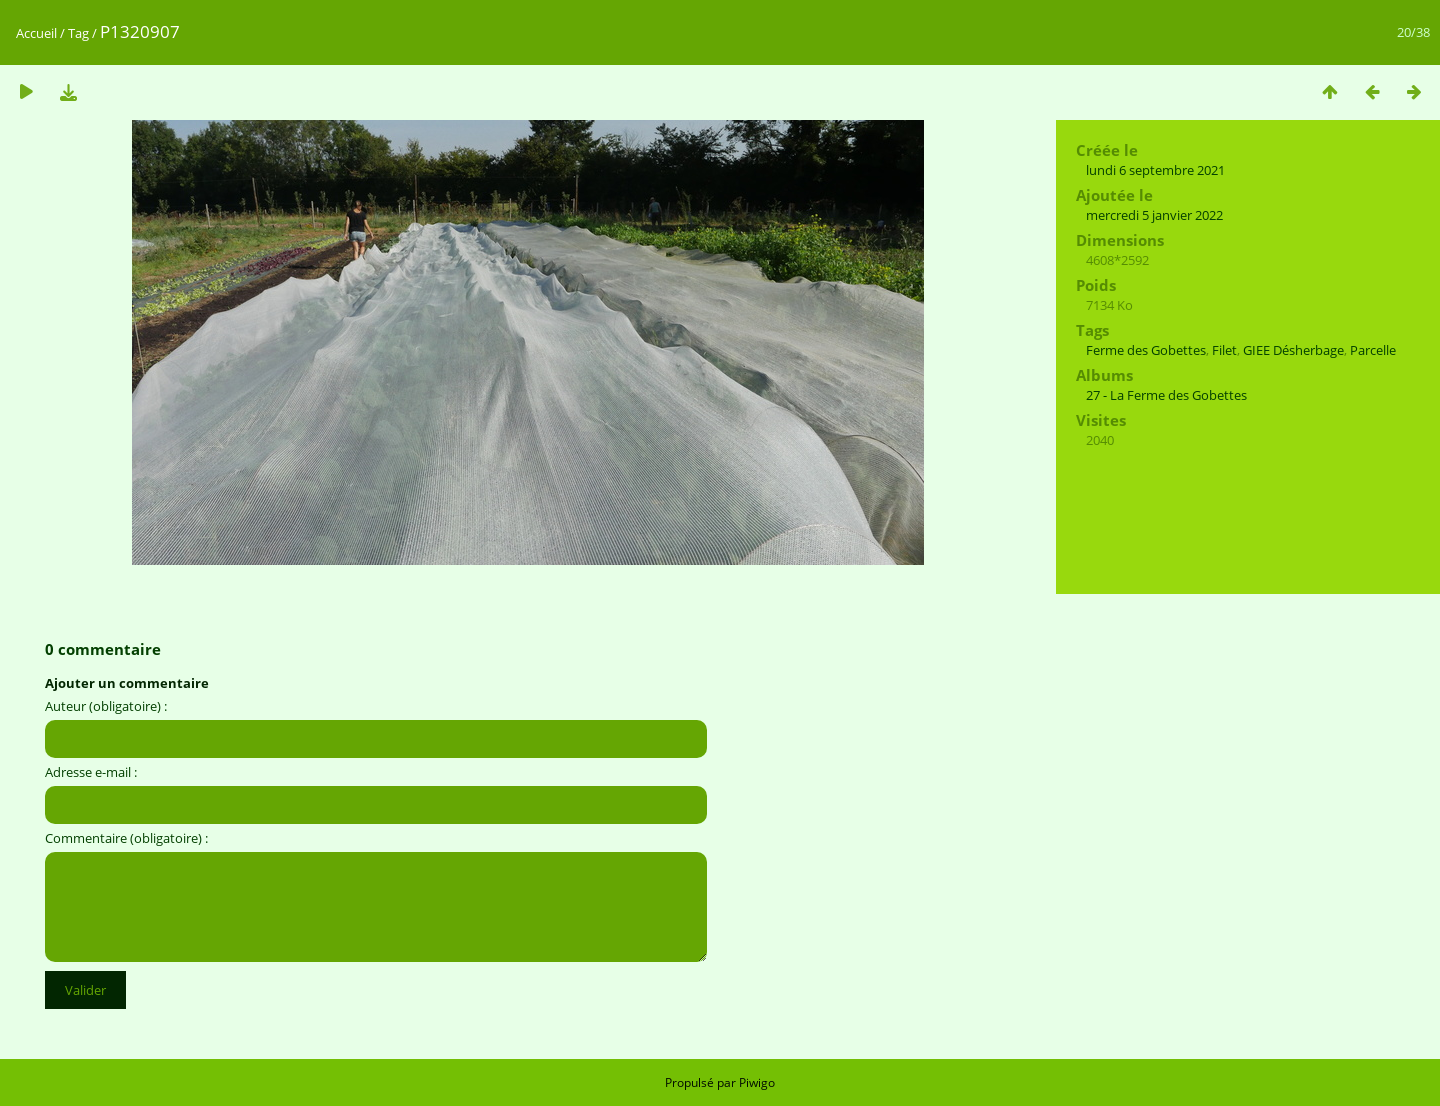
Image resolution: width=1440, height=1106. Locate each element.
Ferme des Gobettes (1146, 350)
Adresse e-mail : (91, 772)
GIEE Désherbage (1293, 350)
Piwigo (757, 1082)
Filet (1224, 350)
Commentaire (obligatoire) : (126, 838)
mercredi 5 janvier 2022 (1154, 215)
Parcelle (1373, 350)
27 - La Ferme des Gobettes (1166, 395)
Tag (78, 33)
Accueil (36, 33)
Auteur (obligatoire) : (106, 706)
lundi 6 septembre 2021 (1155, 170)
